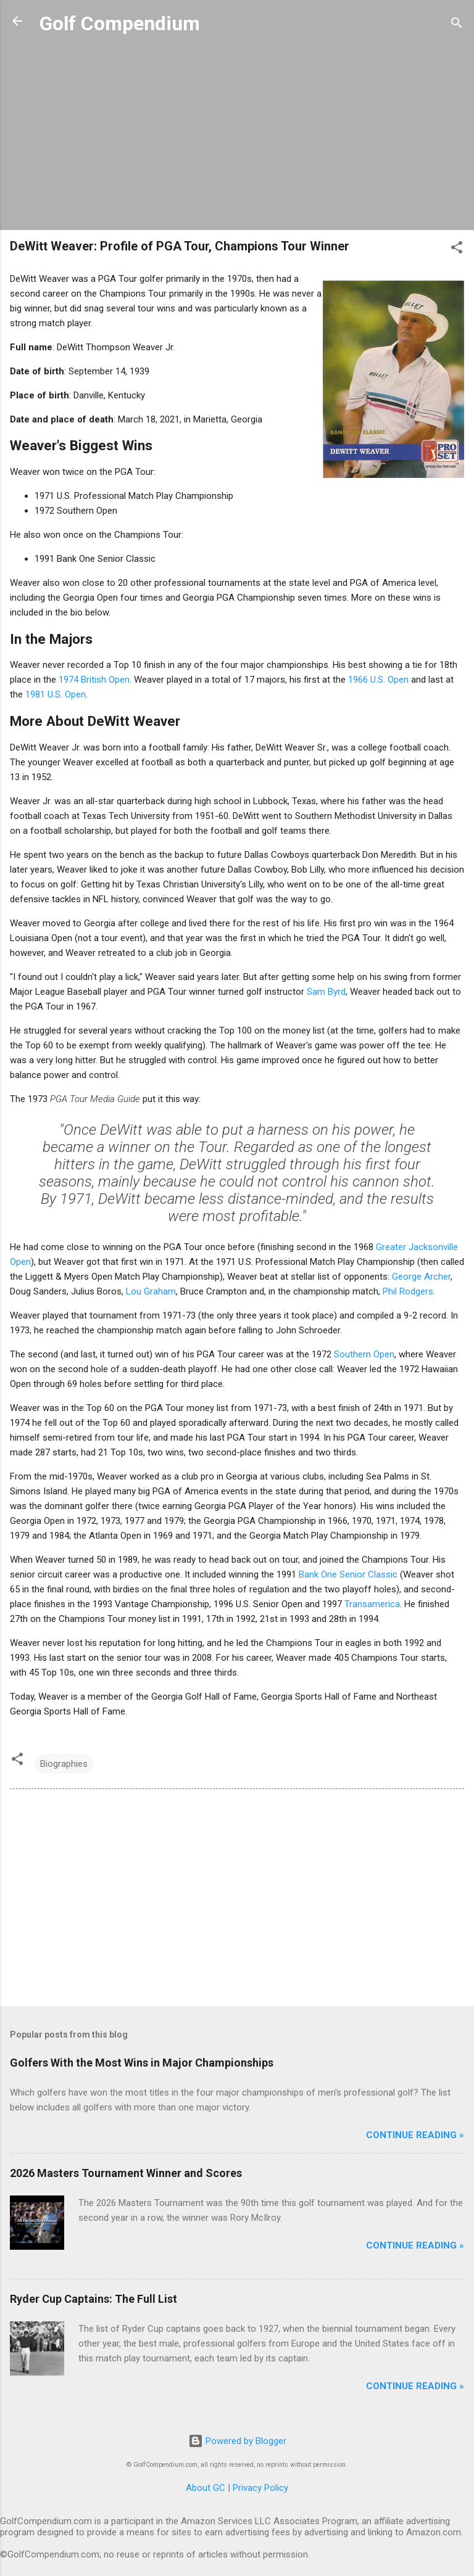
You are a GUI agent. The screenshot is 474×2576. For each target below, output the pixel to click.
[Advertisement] (237, 133)
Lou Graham (151, 1291)
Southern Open (364, 1354)
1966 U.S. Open (378, 679)
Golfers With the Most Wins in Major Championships (141, 2062)
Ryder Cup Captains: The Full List (93, 2298)
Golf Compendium (120, 23)
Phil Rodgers (408, 1291)
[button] (456, 249)
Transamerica (372, 1604)
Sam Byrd (326, 991)
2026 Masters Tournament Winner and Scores (126, 2173)
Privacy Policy (260, 2487)
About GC (205, 2487)
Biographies (64, 1763)
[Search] (456, 25)
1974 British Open (94, 679)
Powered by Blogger (237, 2440)
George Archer (421, 1276)
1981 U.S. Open (55, 694)
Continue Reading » (415, 2135)
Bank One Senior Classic (348, 1574)
